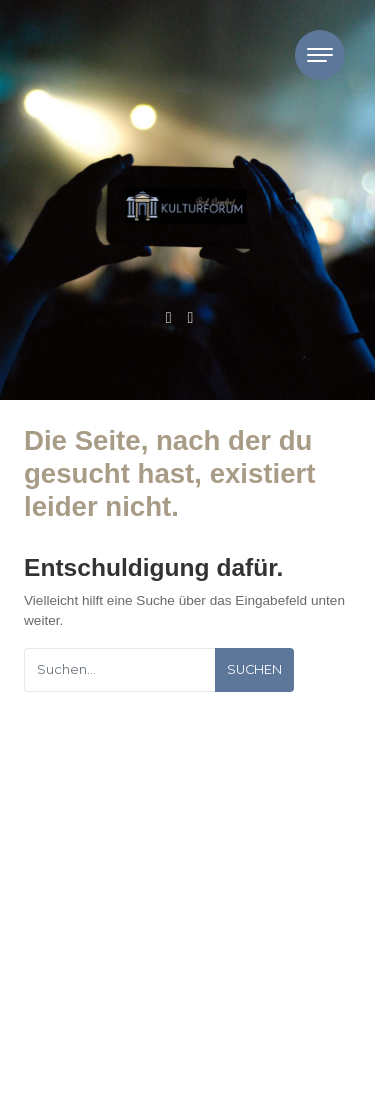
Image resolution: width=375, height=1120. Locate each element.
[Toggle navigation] (320, 55)
